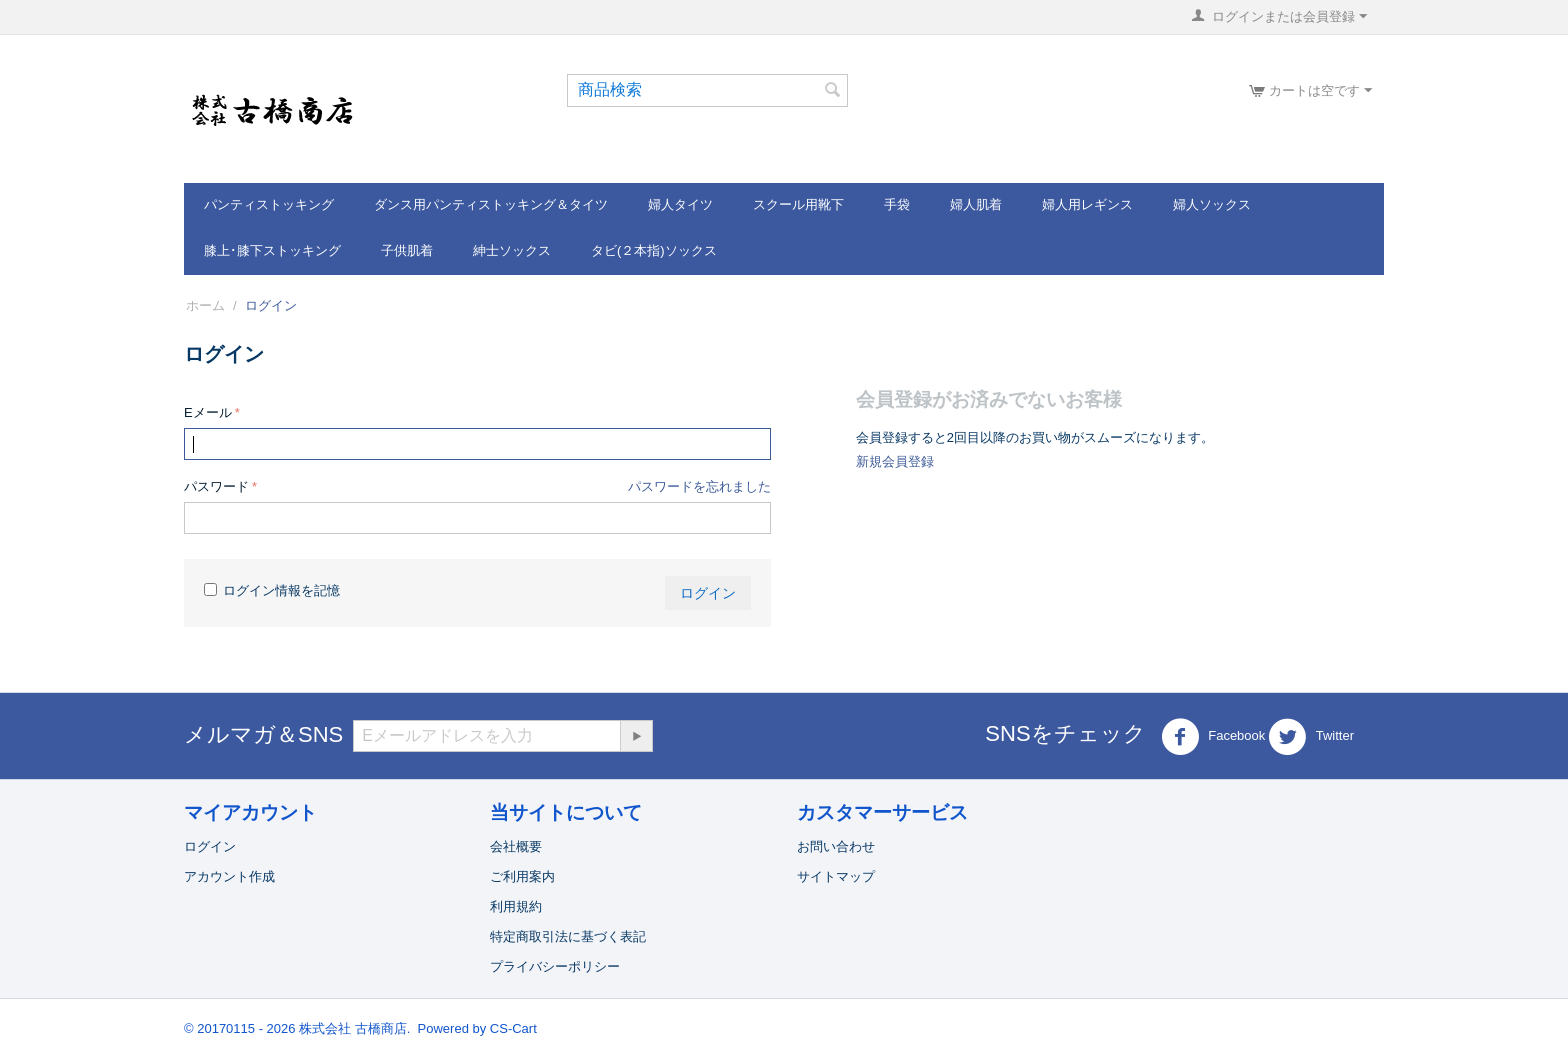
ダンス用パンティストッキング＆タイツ (491, 204)
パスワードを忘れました (699, 486)
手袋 (897, 204)
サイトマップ (836, 876)
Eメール (208, 412)
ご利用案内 (522, 876)
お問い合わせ (836, 846)
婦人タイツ (680, 204)
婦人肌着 (976, 204)
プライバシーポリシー (555, 966)
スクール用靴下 (798, 204)
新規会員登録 (895, 461)
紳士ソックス (512, 250)
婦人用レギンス (1087, 204)
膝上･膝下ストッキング (272, 250)
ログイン (708, 593)
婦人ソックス (1212, 204)
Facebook (1213, 737)
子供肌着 (407, 250)
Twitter (1311, 737)
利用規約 (516, 906)
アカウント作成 (229, 876)
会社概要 (516, 846)
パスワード (216, 486)
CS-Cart (513, 1028)
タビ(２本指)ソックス (654, 250)
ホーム (205, 305)
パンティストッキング (269, 204)
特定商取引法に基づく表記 (568, 936)
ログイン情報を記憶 (272, 590)
